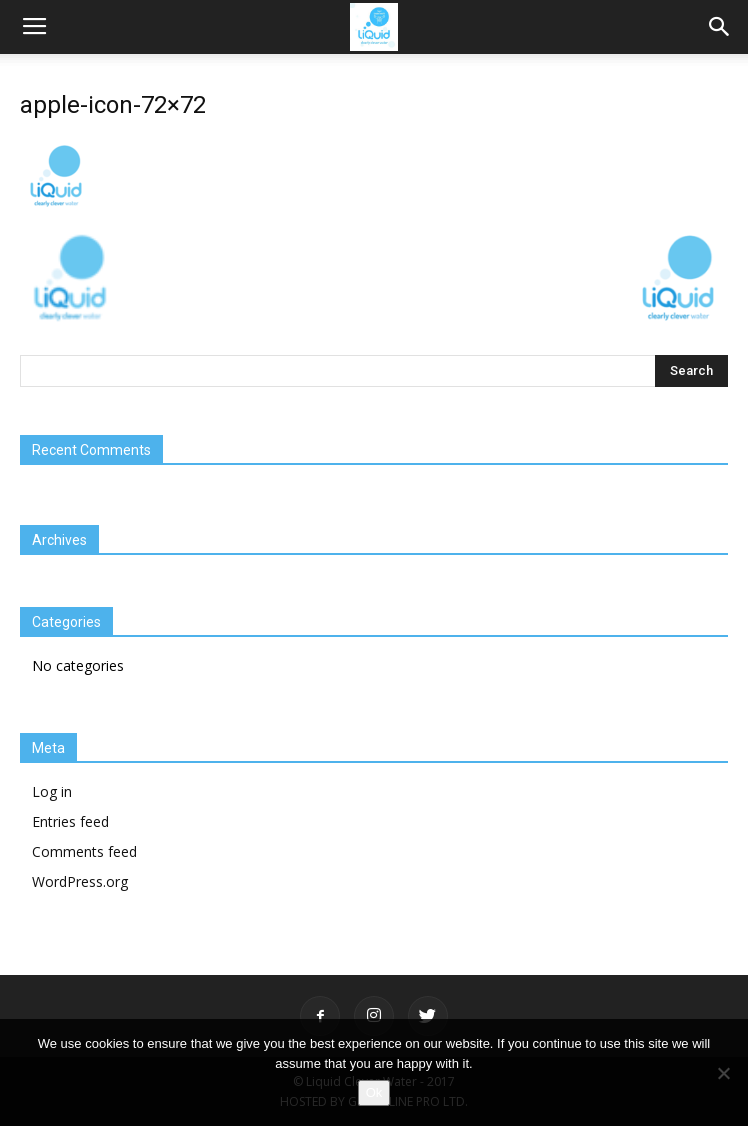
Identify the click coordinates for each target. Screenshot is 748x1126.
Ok (374, 1092)
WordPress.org (80, 881)
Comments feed (84, 851)
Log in (52, 791)
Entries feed (70, 821)
